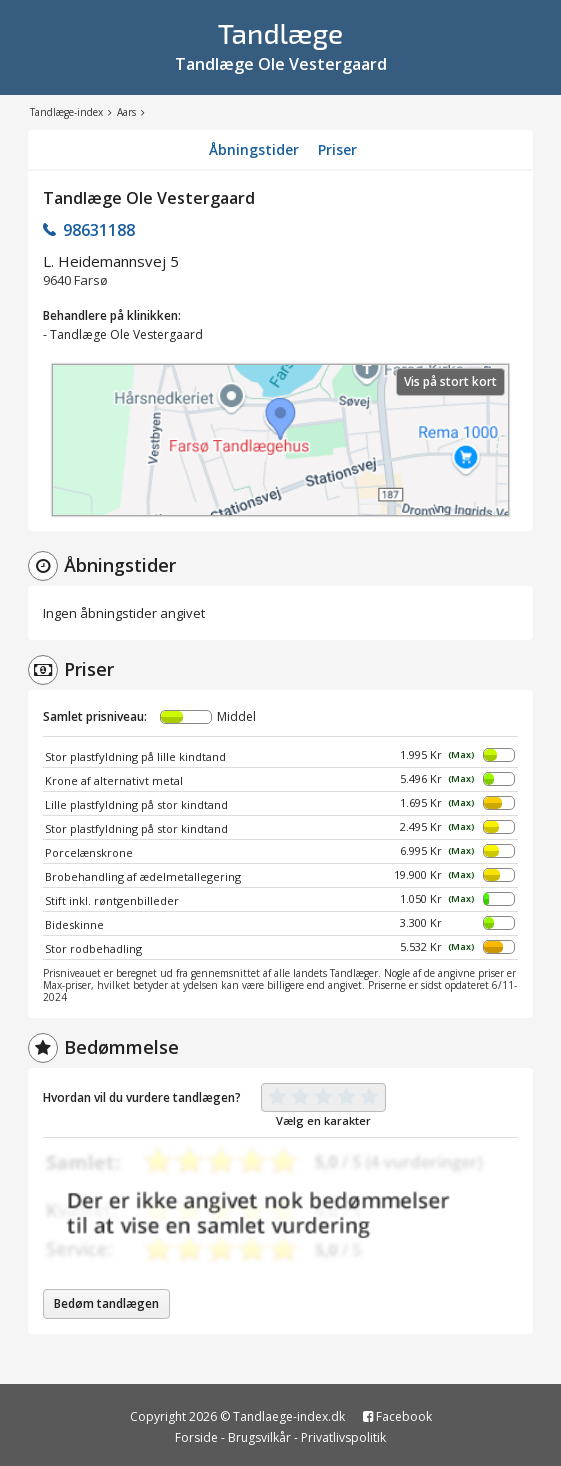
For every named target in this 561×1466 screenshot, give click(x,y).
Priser (337, 149)
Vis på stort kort (450, 381)
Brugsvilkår (259, 1437)
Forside (196, 1437)
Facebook (397, 1416)
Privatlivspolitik (343, 1437)
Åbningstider (254, 149)
